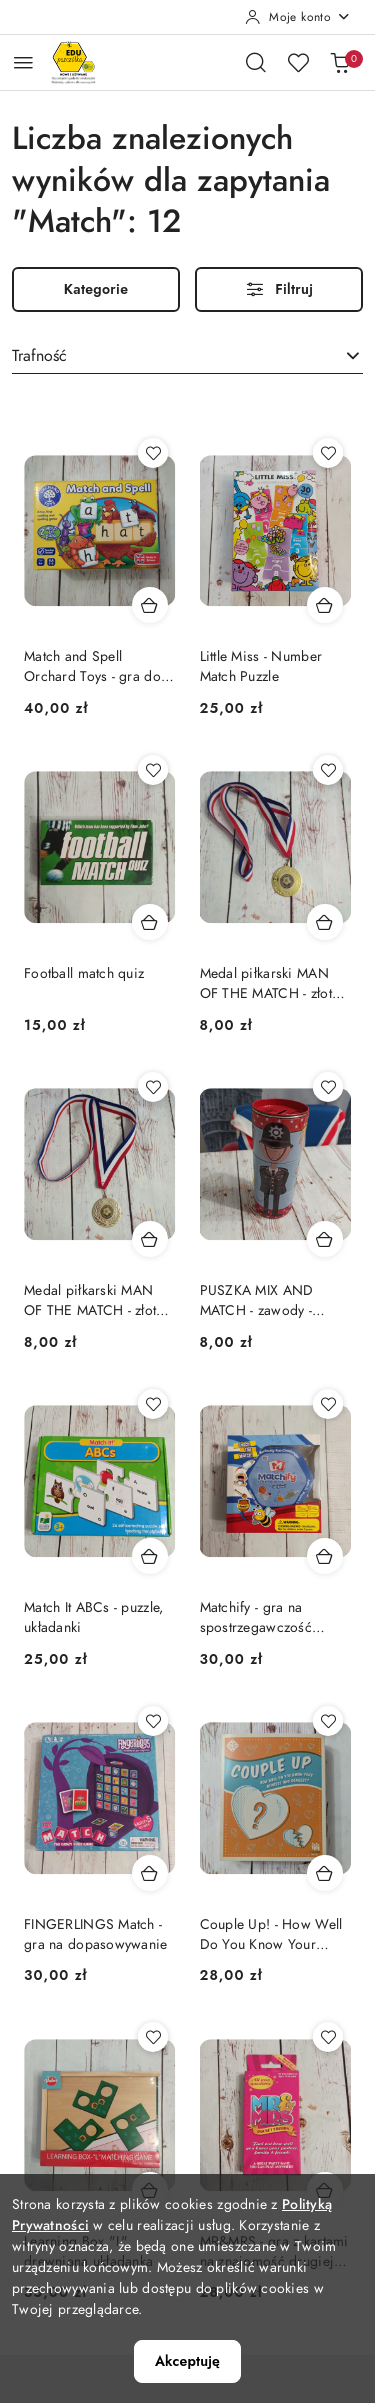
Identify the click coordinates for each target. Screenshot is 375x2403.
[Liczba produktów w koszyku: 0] (340, 62)
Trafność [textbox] (39, 356)
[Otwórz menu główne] (23, 62)
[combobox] (187, 357)
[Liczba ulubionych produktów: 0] (298, 62)
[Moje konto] (298, 17)
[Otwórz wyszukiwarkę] (256, 62)
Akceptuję (187, 2361)
